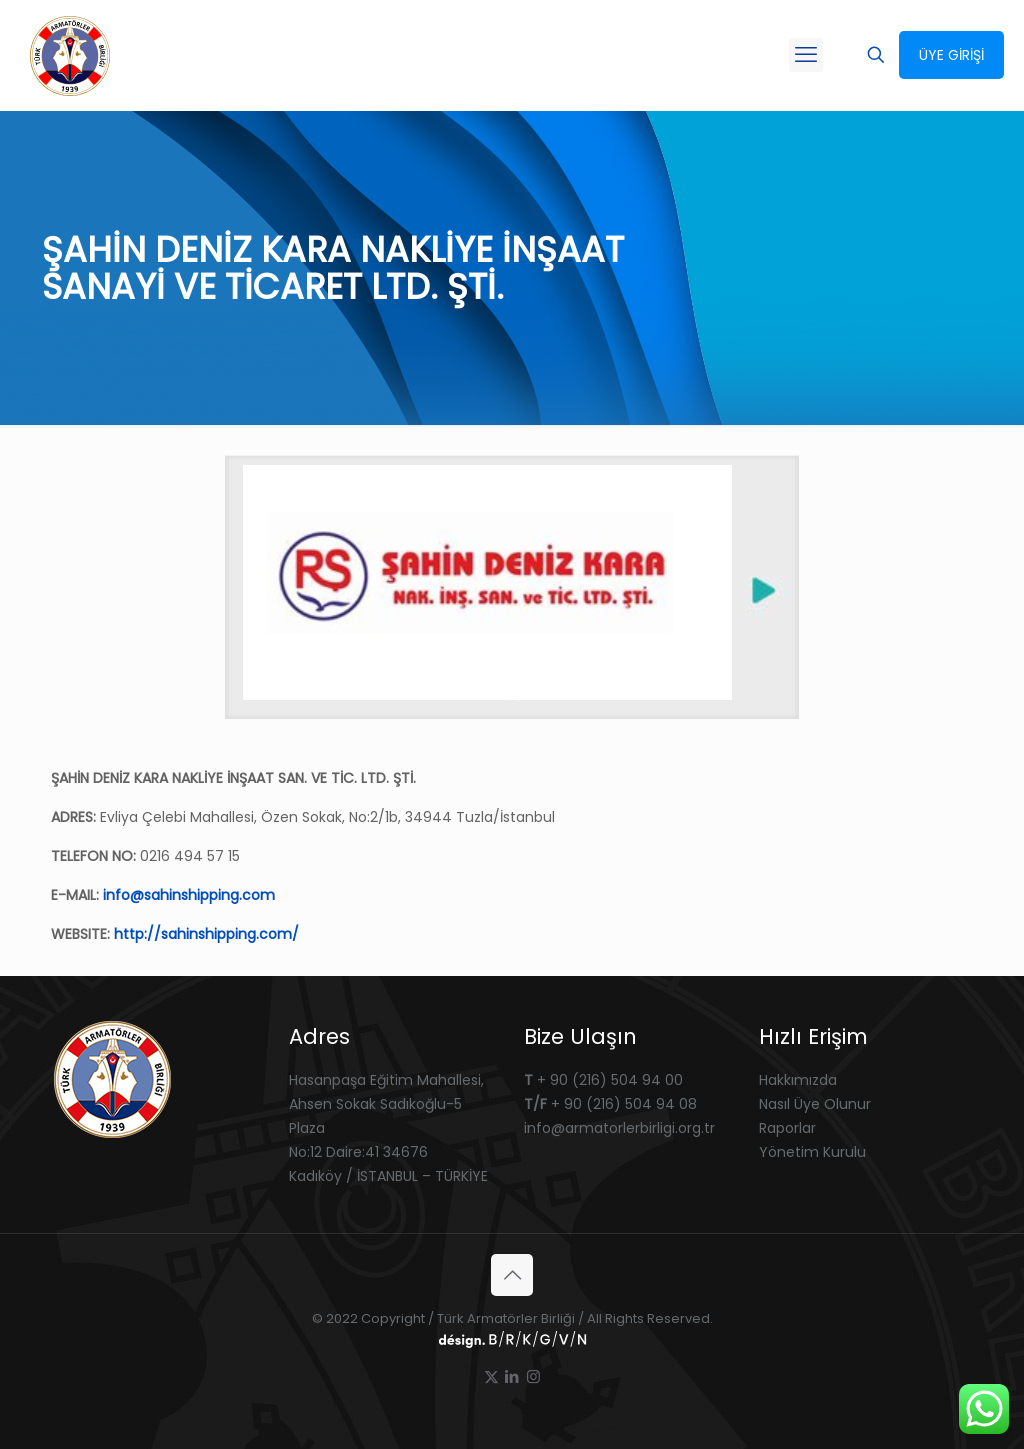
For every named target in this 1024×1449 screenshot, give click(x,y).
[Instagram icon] (533, 1376)
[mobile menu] (806, 55)
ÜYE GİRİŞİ (951, 55)
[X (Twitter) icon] (491, 1376)
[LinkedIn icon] (512, 1376)
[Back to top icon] (512, 1275)
